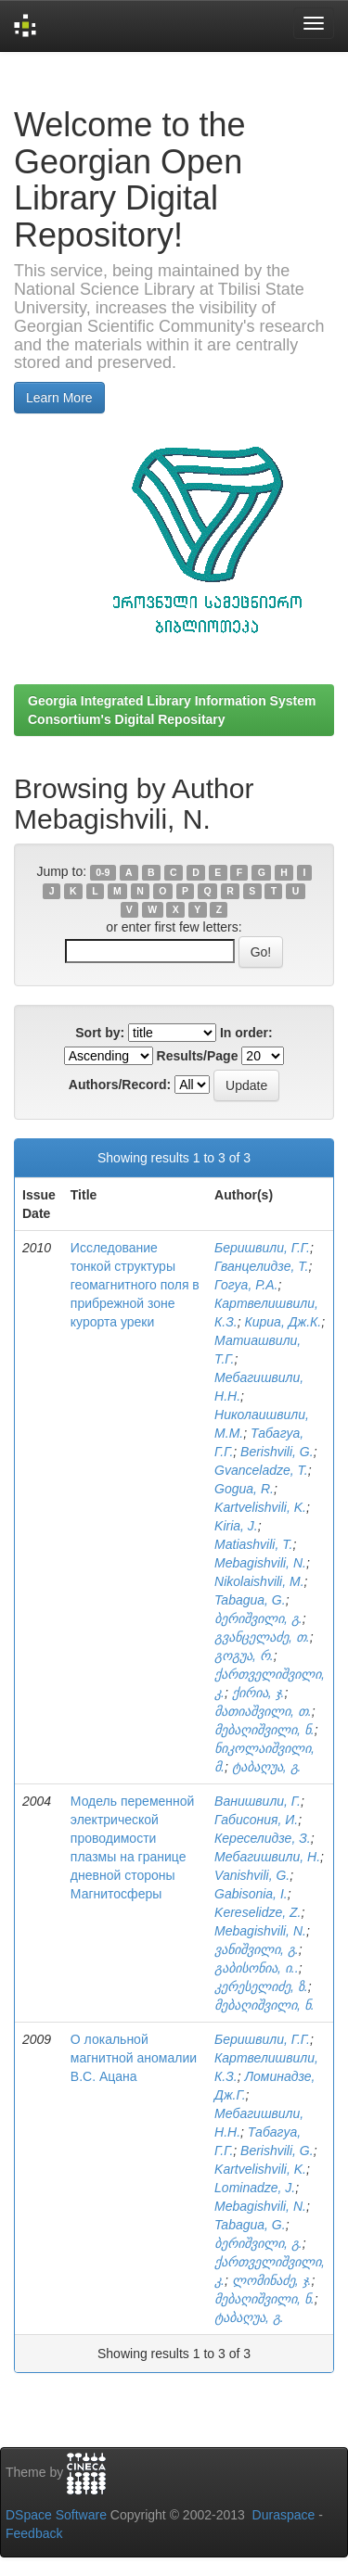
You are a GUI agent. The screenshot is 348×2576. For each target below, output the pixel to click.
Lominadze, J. (254, 2187)
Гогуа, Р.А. (245, 1284)
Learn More (59, 397)
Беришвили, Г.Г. (262, 1247)
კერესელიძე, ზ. (261, 1986)
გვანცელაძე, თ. (262, 1637)
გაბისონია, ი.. (256, 1968)
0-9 (103, 872)
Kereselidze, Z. (257, 1912)
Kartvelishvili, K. (260, 1507)
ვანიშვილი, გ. (256, 1949)
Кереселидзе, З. (262, 1838)
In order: (246, 1032)
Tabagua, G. (250, 1600)
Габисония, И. (256, 1819)
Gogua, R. (244, 1488)
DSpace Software (56, 2514)
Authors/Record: (120, 1084)
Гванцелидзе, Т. (261, 1266)
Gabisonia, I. (251, 1893)
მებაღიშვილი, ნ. (264, 1729)
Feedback (34, 2533)
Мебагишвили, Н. (267, 1856)
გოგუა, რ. (244, 1655)
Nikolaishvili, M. (258, 1581)
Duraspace (284, 2514)
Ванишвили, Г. (257, 1801)
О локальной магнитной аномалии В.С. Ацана (134, 2058)
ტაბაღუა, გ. (267, 1766)
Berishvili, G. (277, 1451)
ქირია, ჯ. (258, 1692)
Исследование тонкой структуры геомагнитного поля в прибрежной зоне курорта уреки (135, 1284)
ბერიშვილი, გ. (258, 1618)
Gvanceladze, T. (261, 1470)
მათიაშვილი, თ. (263, 1711)
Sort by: (99, 1032)
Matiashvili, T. (253, 1544)
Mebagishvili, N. (260, 1562)
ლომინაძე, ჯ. (272, 2280)
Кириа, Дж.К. (282, 1321)
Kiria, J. (236, 1525)
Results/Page (197, 1055)
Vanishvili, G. (252, 1875)
